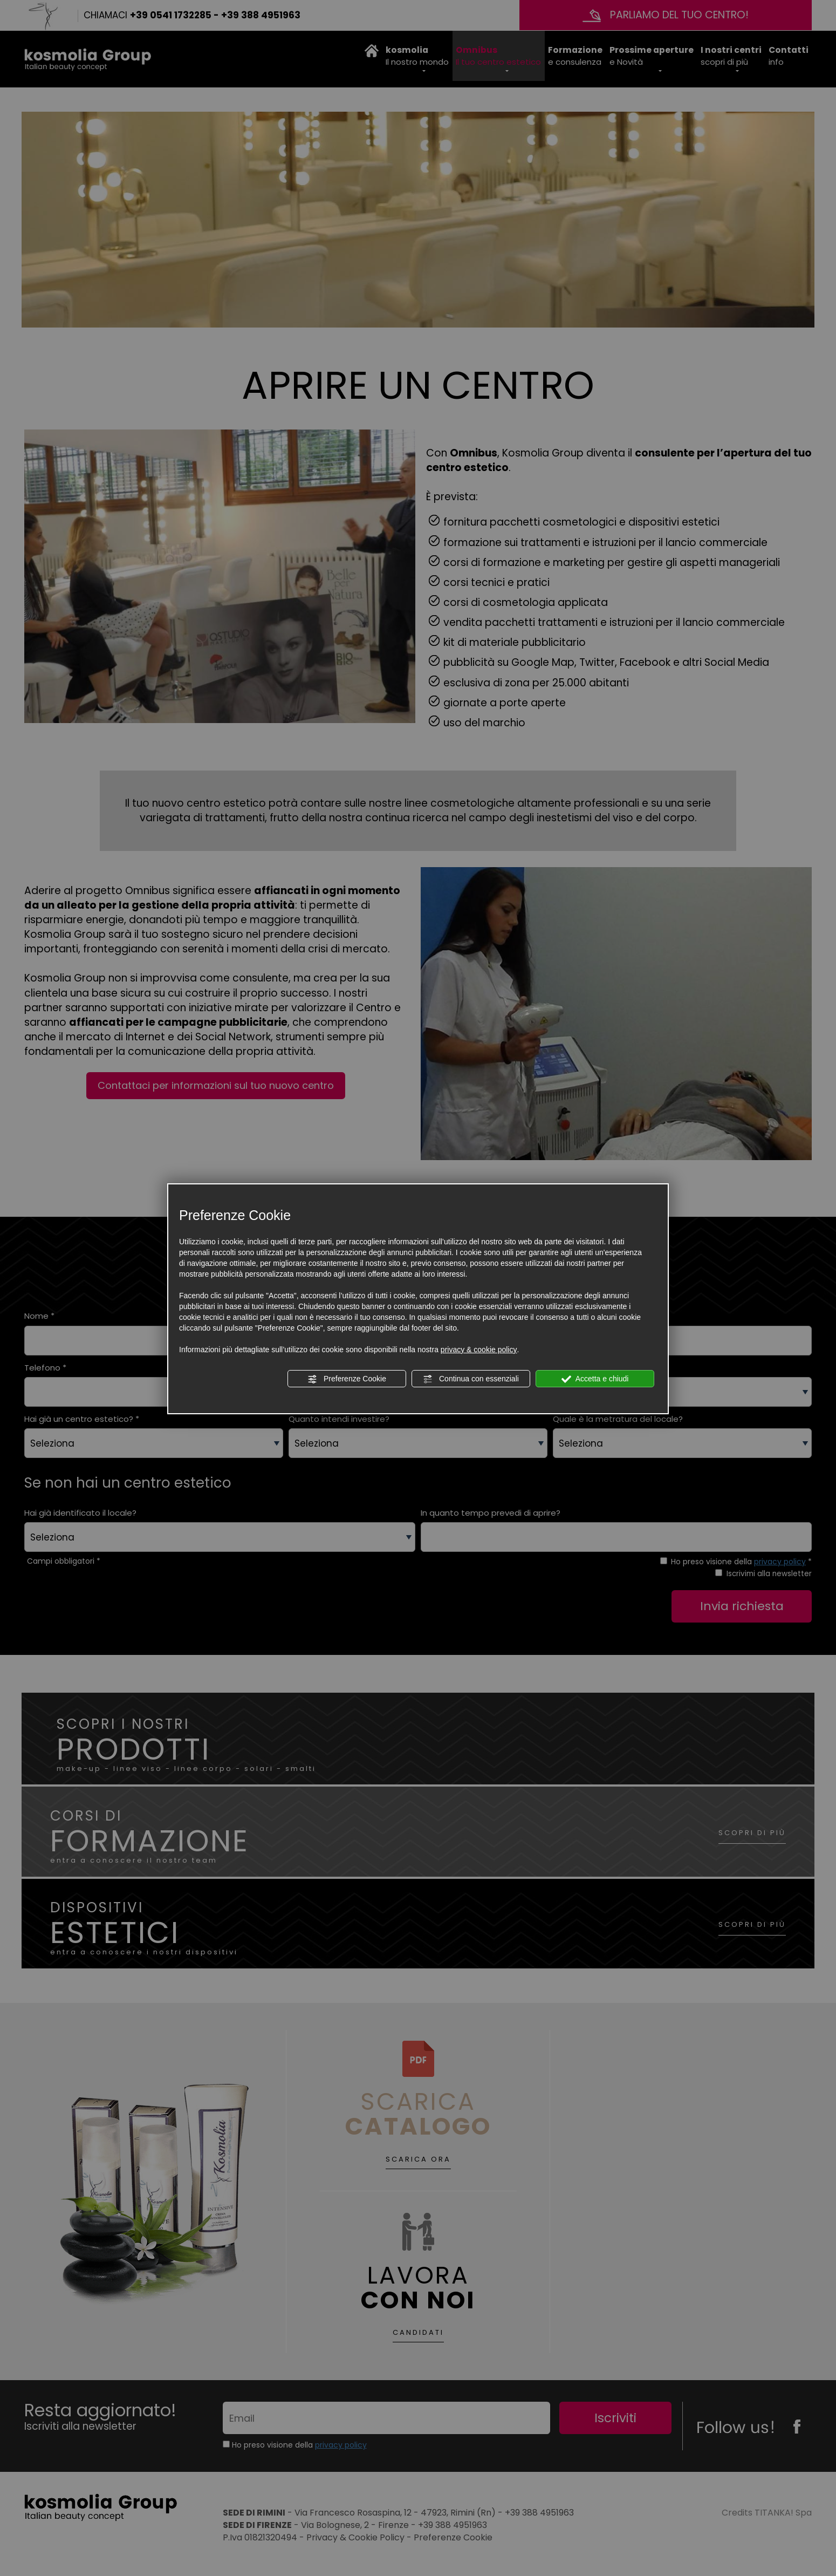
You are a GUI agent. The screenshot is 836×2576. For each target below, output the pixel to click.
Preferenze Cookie (346, 1379)
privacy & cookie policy (479, 1349)
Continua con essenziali (471, 1379)
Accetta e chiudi (595, 1379)
